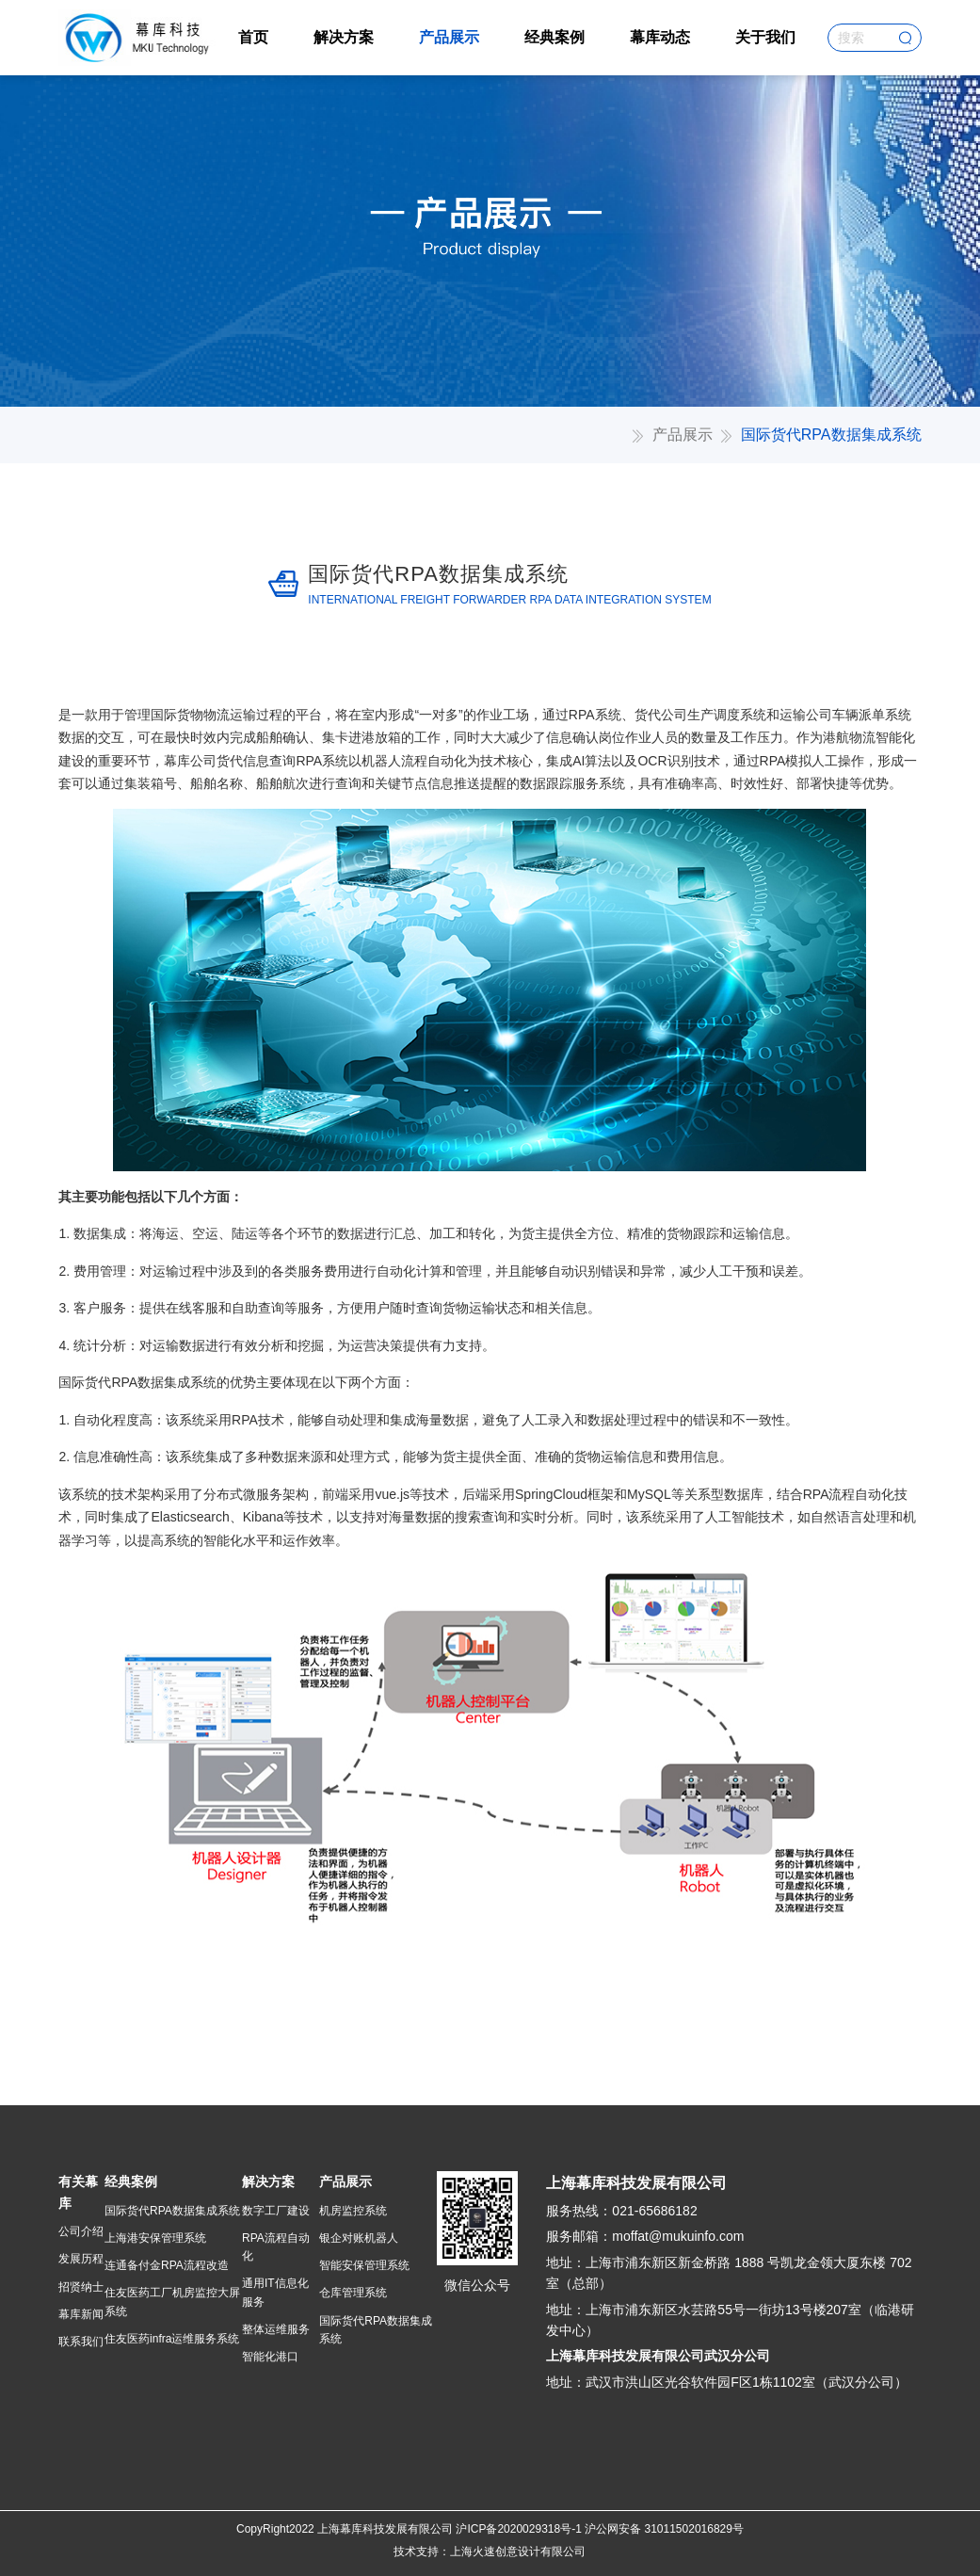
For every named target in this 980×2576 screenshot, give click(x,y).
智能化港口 (270, 2356)
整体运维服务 (276, 2329)
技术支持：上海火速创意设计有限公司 (490, 2551)
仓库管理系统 (353, 2292)
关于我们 (765, 37)
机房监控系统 (353, 2210)
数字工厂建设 (276, 2210)
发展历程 (81, 2258)
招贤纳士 (81, 2287)
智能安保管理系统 (364, 2265)
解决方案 (343, 37)
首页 (253, 37)
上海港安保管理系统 (155, 2238)
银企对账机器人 (358, 2238)
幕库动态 (660, 37)
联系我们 (81, 2341)
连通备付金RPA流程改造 (166, 2265)
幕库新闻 (81, 2314)
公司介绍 (81, 2231)
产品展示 (449, 37)
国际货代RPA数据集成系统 (172, 2210)
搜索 (906, 38)
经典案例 (554, 37)
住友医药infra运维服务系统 (171, 2338)
